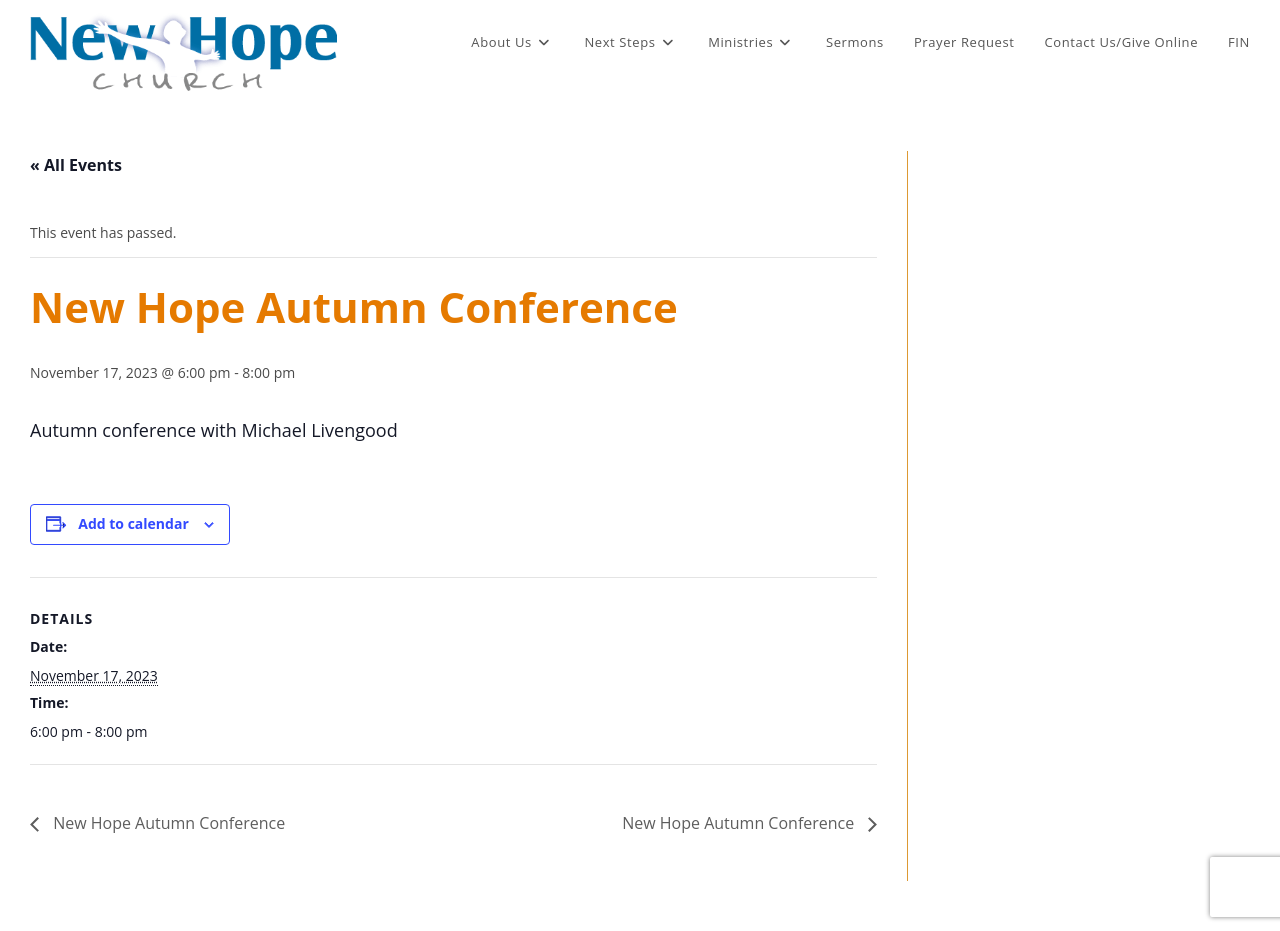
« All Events (76, 165)
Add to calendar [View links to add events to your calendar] (133, 523)
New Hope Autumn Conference (167, 823)
